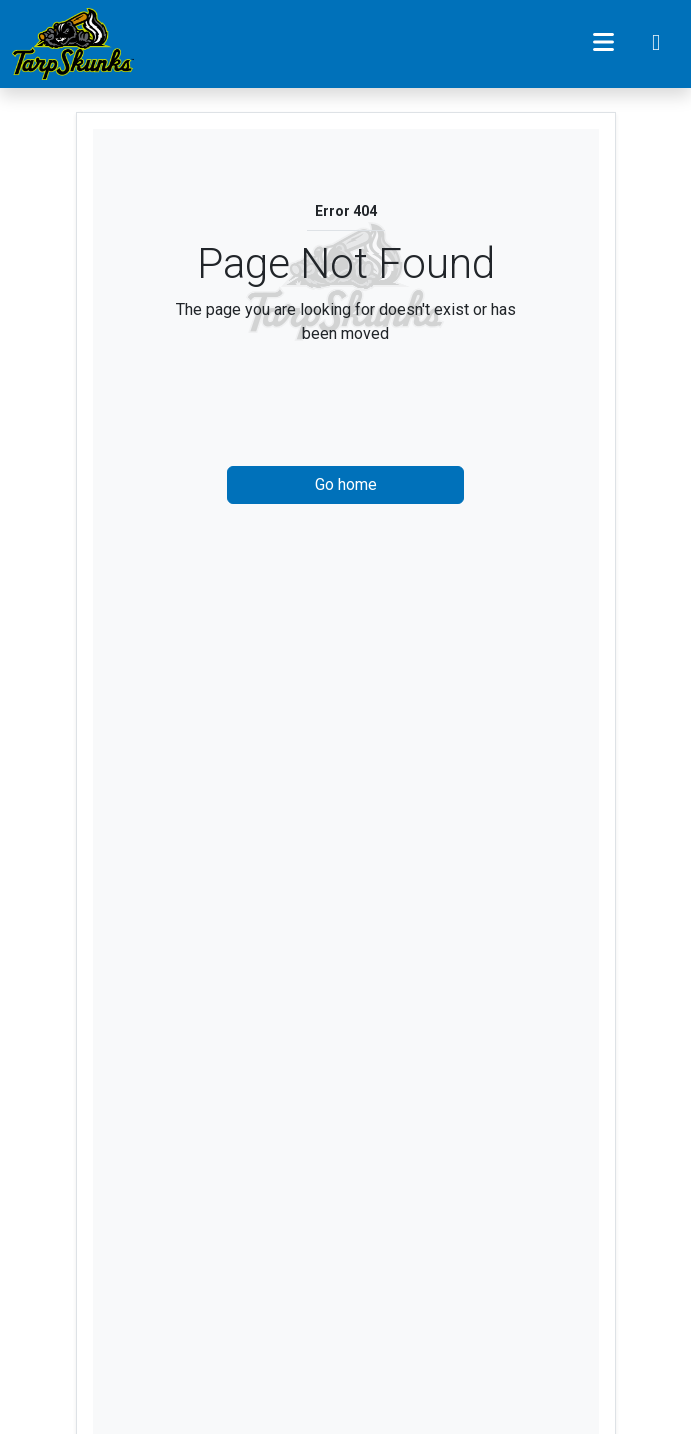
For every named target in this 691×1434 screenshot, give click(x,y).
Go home (346, 484)
